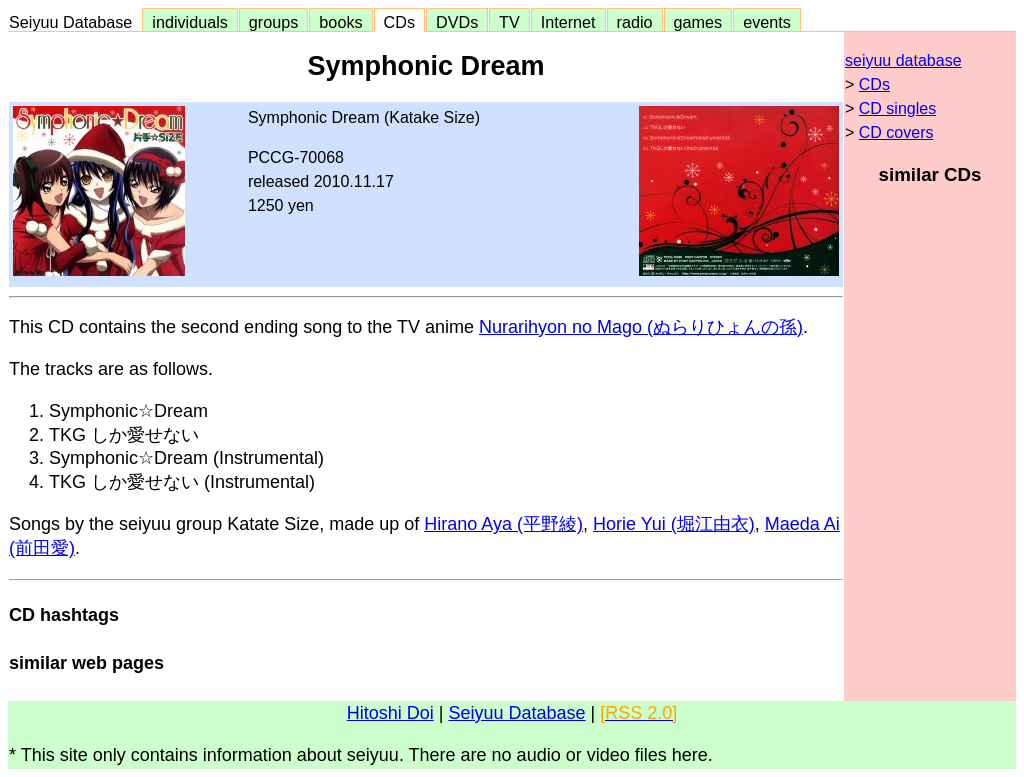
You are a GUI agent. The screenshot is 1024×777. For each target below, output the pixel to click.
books (340, 22)
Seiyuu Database (75, 22)
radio (635, 22)
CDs (399, 22)
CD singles (897, 108)
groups (274, 22)
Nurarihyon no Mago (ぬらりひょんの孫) (641, 327)
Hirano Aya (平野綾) (503, 524)
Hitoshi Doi (390, 713)
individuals (190, 22)
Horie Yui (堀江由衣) (674, 524)
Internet (568, 22)
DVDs (457, 22)
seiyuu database (903, 60)
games (698, 22)
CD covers (896, 132)
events (767, 22)
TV (509, 22)
